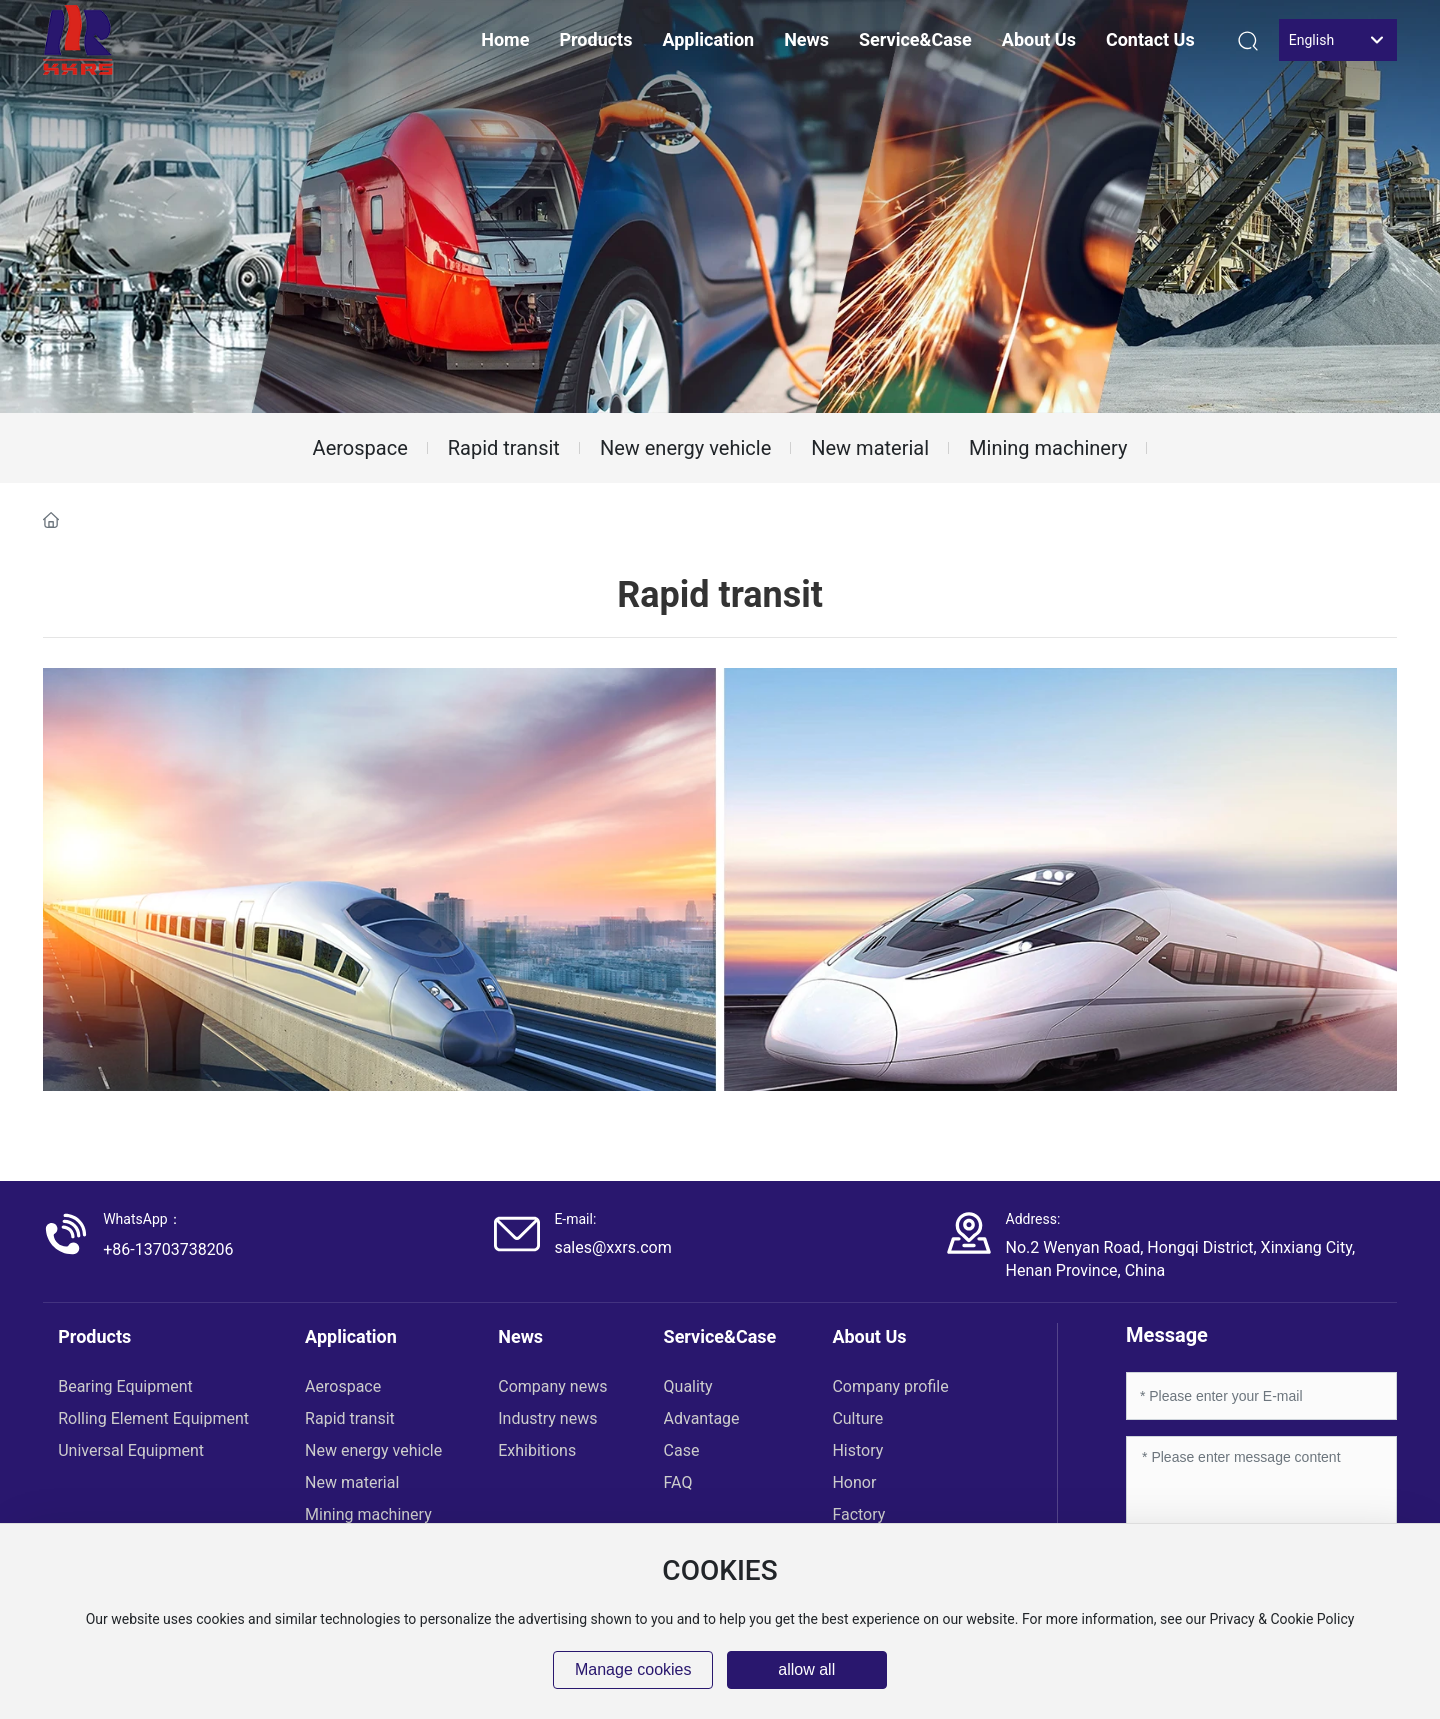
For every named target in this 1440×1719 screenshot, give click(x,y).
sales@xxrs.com (612, 1247)
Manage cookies (633, 1669)
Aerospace (360, 448)
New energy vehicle (685, 448)
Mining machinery (1048, 448)
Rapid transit (504, 448)
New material (870, 448)
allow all (806, 1669)
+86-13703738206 (168, 1249)
